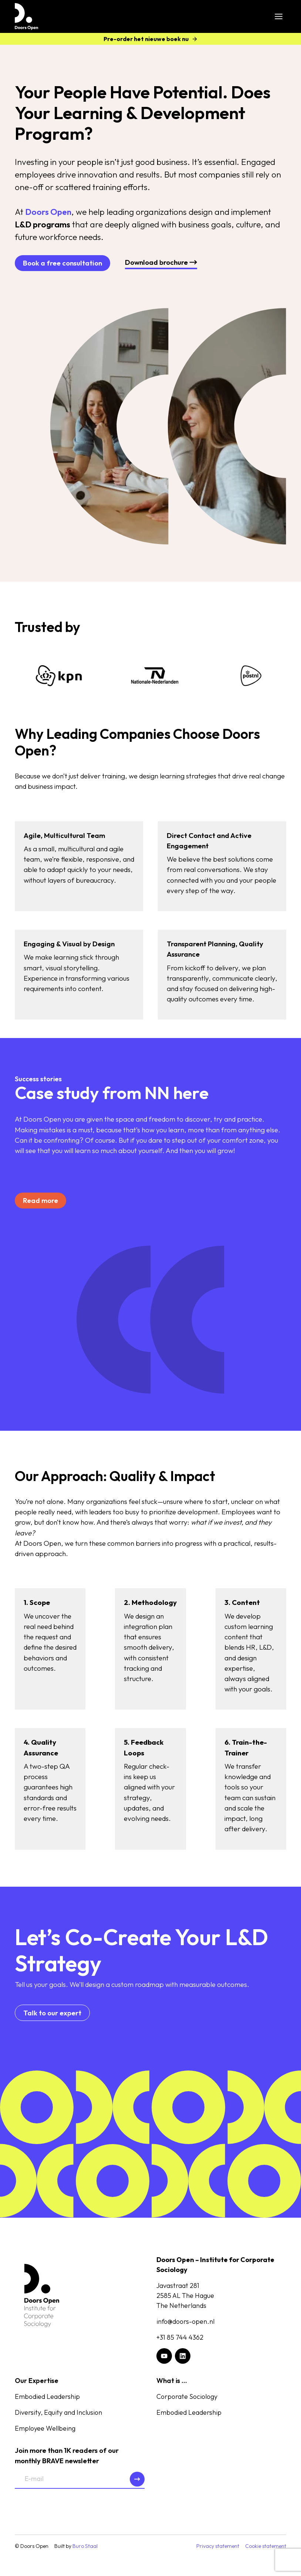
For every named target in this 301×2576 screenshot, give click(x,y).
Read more (40, 1200)
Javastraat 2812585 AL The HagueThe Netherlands (185, 2295)
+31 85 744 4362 (179, 2337)
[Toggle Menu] (278, 16)
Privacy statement (217, 2546)
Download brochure (161, 262)
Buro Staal (85, 2546)
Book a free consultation (62, 262)
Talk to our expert (52, 2012)
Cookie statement (265, 2546)
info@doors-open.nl (185, 2321)
